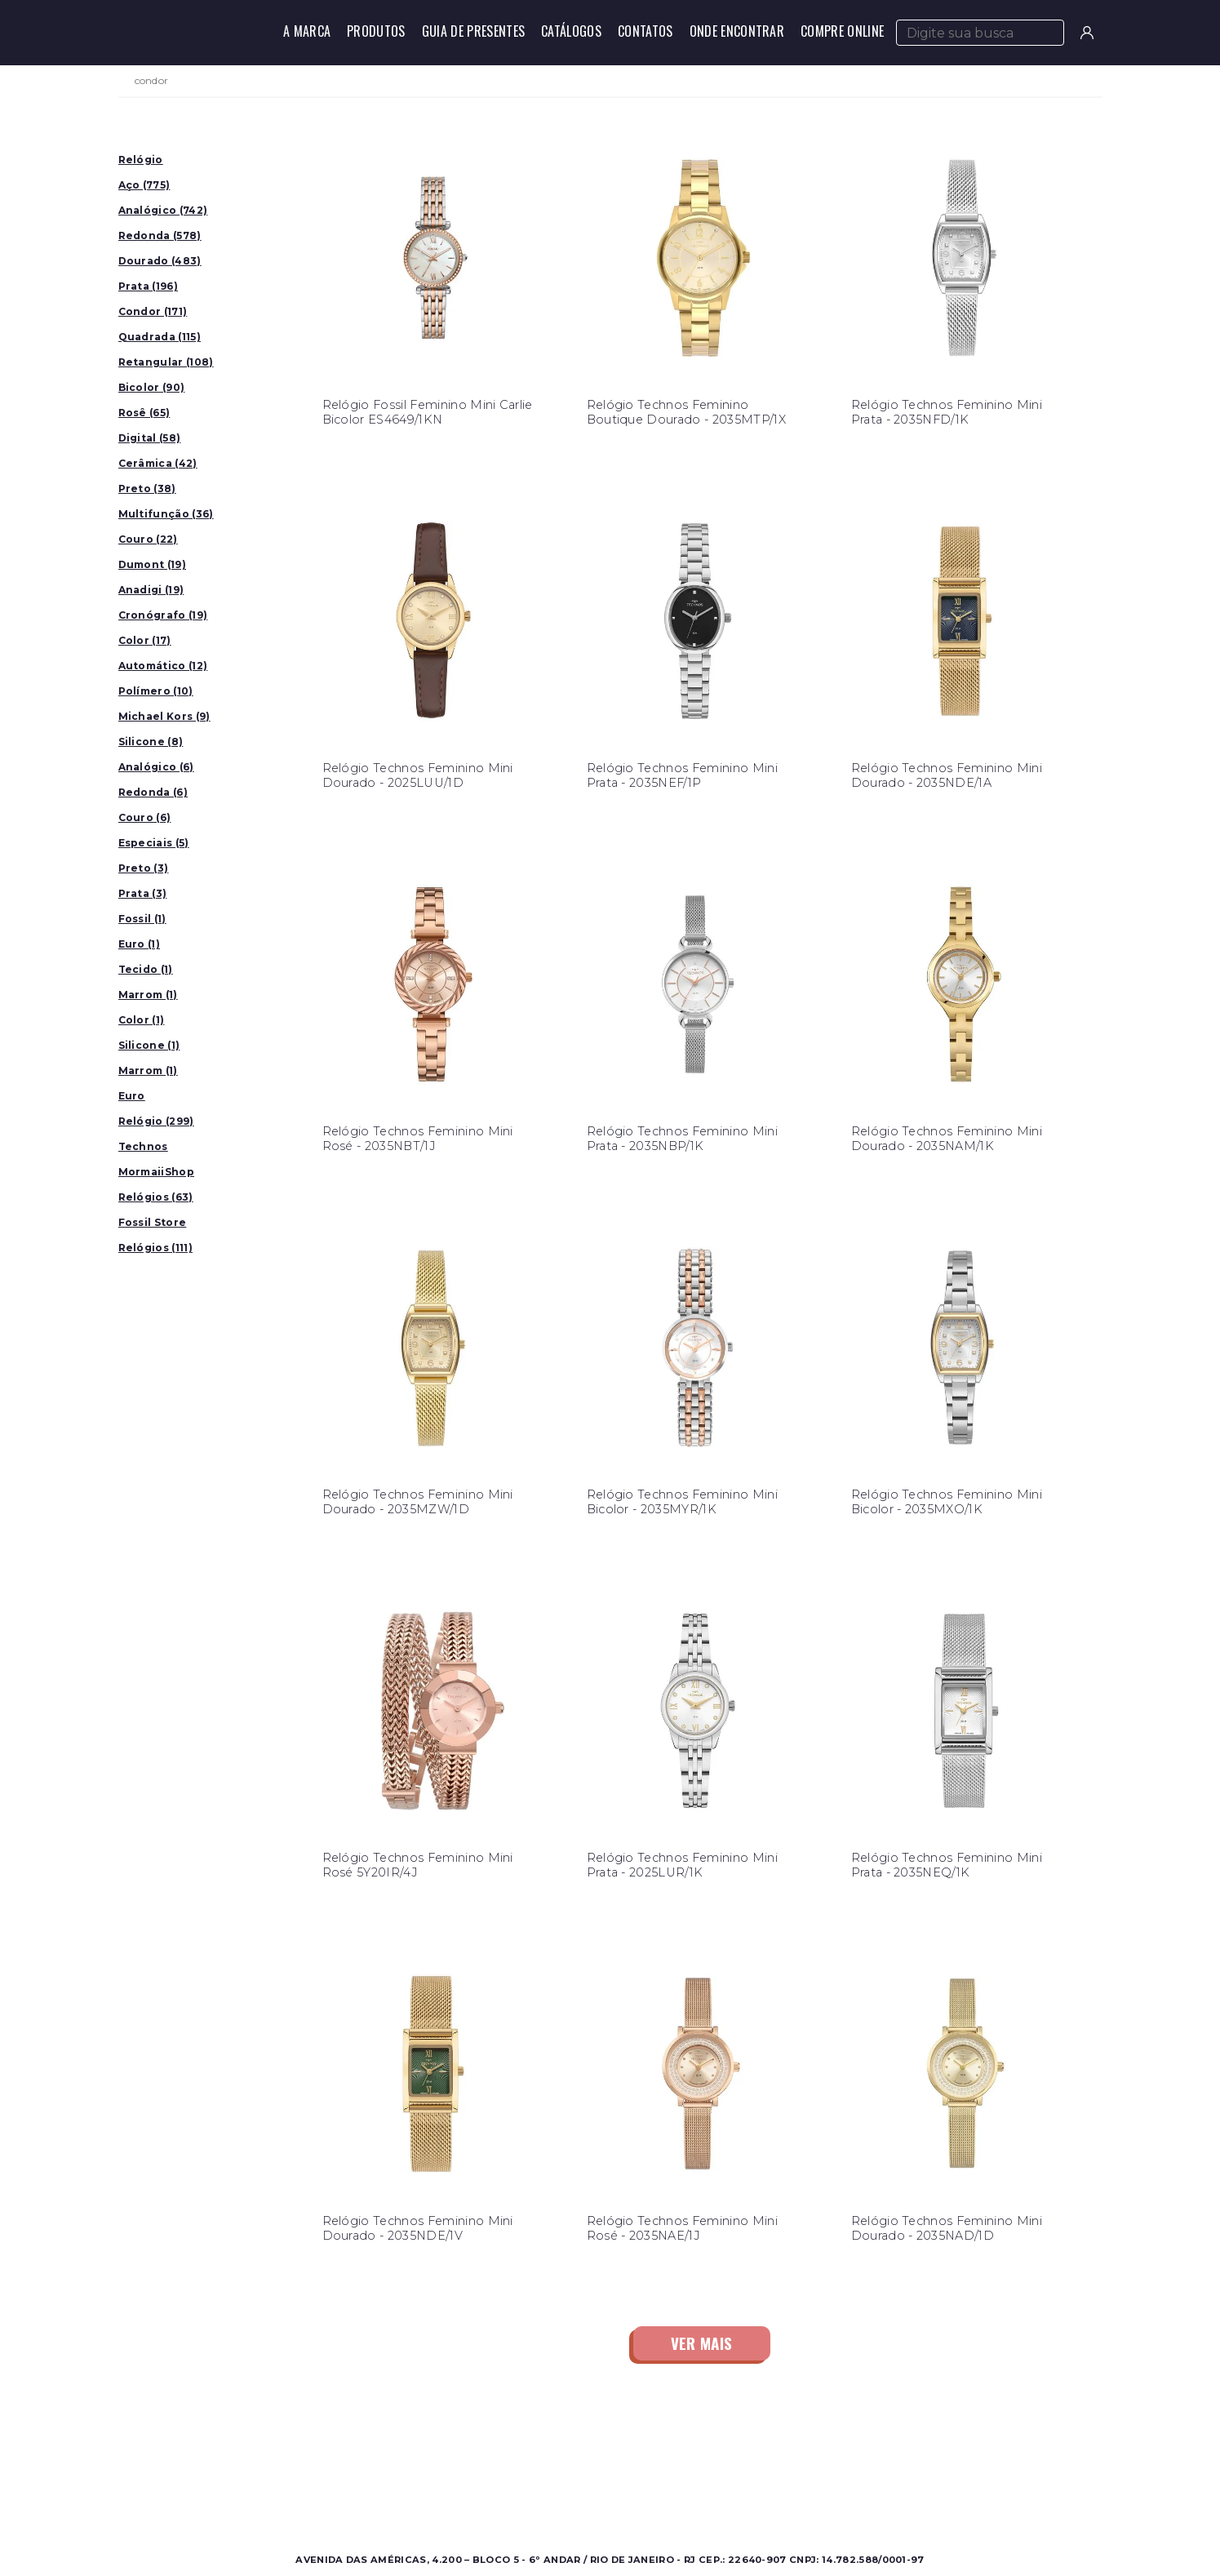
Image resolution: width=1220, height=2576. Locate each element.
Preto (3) (143, 868)
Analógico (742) (163, 210)
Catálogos (571, 31)
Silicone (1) (149, 1045)
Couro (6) (144, 817)
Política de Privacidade (799, 2495)
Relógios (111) (155, 1247)
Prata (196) (148, 286)
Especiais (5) (153, 843)
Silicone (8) (151, 741)
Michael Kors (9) (164, 716)
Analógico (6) (156, 767)
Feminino (284, 2475)
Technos (143, 1146)
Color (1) (141, 1020)
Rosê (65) (144, 412)
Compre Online (842, 31)
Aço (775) (144, 185)
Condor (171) (153, 311)
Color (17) (144, 640)
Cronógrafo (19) (163, 615)
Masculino (285, 2455)
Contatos (645, 31)
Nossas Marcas (541, 2495)
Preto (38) (147, 488)
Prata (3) (142, 893)
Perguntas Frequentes (797, 2475)
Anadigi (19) (151, 590)
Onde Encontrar (737, 31)
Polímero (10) (155, 691)
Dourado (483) (160, 261)
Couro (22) (148, 539)
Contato (757, 2455)
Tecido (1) (145, 969)
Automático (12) (163, 666)
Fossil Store (152, 1222)
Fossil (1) (142, 919)
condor (152, 81)
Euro (131, 1096)
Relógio (140, 159)
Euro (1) (139, 944)
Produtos (376, 31)
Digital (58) (149, 438)
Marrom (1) (148, 994)
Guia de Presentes (473, 31)
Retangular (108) (166, 362)
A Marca (307, 31)
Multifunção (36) (166, 514)
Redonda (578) (160, 235)
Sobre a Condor (545, 2455)
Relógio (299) (156, 1121)
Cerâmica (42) (157, 463)
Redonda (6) (153, 792)
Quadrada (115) (159, 337)
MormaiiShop (156, 1172)
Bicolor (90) (151, 387)
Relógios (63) (155, 1197)
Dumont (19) (152, 564)
